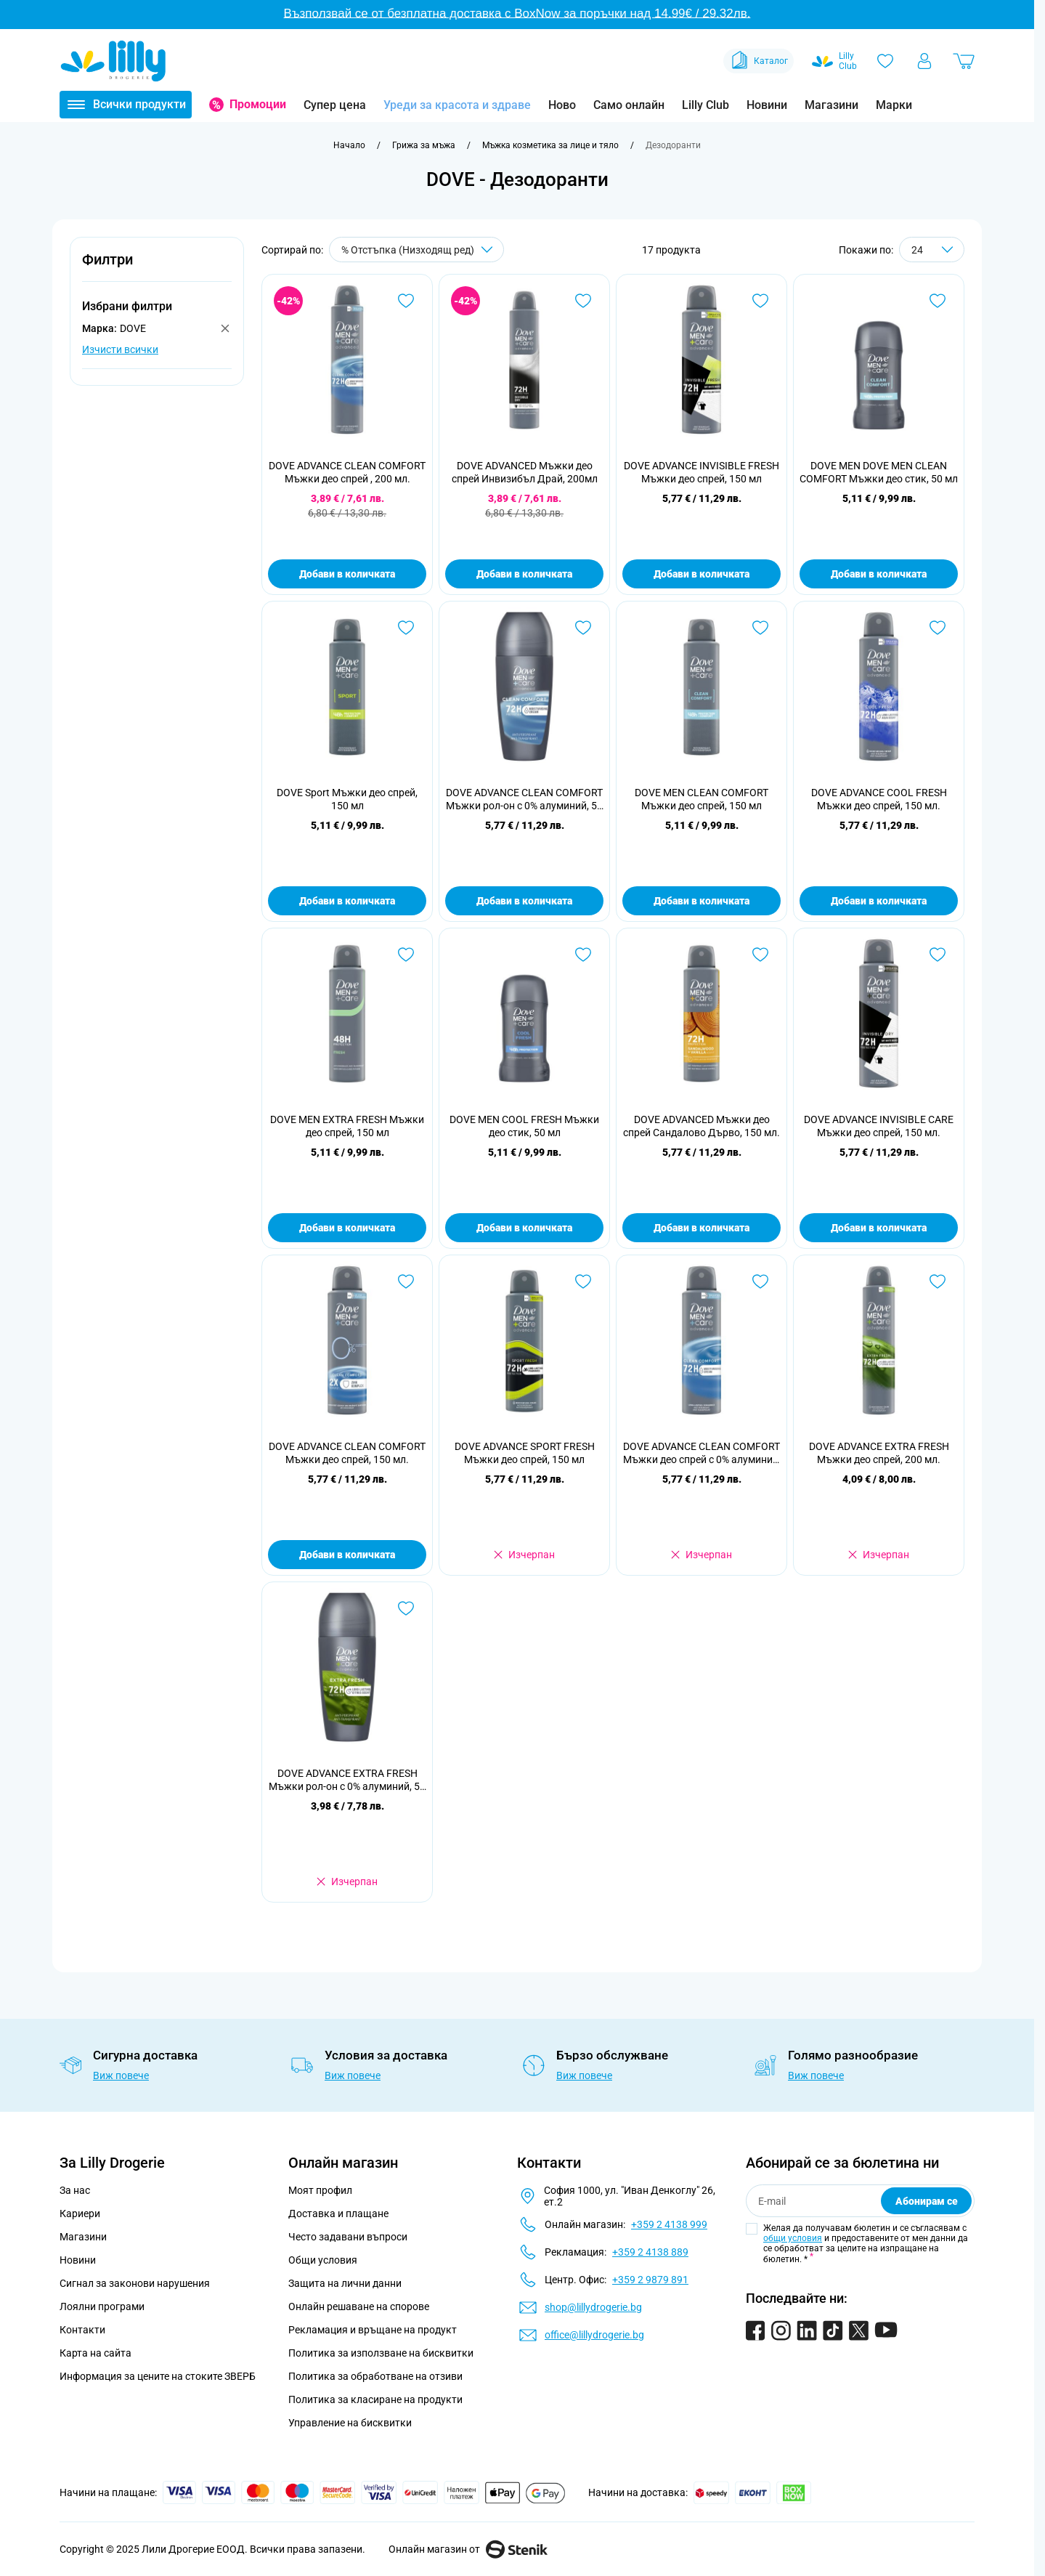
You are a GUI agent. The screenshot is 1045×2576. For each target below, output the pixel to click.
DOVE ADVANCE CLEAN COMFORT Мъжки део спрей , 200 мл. (347, 472)
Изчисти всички (120, 349)
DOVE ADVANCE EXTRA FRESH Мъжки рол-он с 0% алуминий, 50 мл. (347, 1780)
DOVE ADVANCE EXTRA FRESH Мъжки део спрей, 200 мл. (879, 1453)
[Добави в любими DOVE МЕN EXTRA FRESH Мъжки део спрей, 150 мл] (405, 954)
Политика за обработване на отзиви (375, 2376)
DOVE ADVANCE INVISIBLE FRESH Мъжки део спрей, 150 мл (701, 472)
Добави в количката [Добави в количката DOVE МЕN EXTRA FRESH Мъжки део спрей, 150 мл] (347, 1228)
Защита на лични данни (345, 2283)
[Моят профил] (924, 61)
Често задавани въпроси (347, 2237)
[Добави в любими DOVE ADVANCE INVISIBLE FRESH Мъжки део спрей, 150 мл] (760, 300)
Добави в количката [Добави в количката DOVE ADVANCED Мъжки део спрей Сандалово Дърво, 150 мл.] (701, 1228)
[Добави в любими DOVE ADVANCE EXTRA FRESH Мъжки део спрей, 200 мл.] (937, 1281)
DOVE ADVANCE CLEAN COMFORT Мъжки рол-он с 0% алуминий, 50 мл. (524, 799)
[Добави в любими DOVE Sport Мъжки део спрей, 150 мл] (405, 627)
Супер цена (335, 105)
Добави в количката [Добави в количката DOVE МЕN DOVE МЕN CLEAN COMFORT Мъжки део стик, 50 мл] (879, 574)
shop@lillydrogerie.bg (593, 2307)
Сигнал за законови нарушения (135, 2283)
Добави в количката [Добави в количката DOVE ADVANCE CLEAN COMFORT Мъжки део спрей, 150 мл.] (347, 1554)
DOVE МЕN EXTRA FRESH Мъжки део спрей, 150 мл (347, 1126)
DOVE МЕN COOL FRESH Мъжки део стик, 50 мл (524, 1126)
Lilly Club (705, 105)
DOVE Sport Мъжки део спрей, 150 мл (347, 799)
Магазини (831, 105)
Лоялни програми (102, 2306)
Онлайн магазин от (468, 2549)
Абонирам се (926, 2201)
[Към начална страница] (349, 145)
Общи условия (322, 2260)
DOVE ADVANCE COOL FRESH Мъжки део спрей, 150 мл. (879, 799)
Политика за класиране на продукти (375, 2399)
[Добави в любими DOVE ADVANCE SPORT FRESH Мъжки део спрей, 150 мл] (583, 1281)
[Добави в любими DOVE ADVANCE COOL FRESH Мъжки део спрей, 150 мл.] (937, 627)
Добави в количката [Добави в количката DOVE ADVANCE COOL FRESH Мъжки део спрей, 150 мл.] (879, 901)
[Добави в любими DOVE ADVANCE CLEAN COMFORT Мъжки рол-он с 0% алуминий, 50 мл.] (583, 627)
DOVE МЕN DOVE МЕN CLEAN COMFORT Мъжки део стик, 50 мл (879, 472)
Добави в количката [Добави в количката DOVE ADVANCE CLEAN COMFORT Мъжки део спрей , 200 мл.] (347, 574)
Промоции (257, 104)
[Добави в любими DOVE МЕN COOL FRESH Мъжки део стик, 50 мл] (583, 954)
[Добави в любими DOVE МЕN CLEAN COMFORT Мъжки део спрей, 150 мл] (760, 627)
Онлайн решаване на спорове (358, 2306)
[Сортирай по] (416, 249)
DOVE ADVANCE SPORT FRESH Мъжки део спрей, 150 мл (525, 1453)
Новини (767, 105)
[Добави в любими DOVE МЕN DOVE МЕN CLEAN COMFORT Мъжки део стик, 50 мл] (937, 300)
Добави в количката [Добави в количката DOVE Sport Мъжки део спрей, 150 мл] (347, 901)
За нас (75, 2190)
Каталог (758, 61)
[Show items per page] (931, 249)
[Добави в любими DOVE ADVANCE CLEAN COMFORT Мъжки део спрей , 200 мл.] (405, 300)
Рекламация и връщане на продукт (373, 2330)
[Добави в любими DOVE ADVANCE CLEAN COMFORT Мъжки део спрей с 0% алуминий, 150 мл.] (760, 1281)
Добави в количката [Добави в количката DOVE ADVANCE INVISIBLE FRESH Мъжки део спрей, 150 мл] (701, 574)
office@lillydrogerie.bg (594, 2335)
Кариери (80, 2213)
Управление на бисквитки (350, 2423)
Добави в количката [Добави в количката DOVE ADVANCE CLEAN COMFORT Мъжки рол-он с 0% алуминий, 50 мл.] (524, 901)
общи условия (792, 2238)
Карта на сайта (95, 2353)
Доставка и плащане (338, 2213)
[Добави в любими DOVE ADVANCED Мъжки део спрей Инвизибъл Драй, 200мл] (583, 300)
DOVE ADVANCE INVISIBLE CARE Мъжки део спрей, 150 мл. (878, 1126)
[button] (157, 267)
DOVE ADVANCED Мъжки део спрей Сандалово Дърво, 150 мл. (701, 1126)
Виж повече (121, 2075)
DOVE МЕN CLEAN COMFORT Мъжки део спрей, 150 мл (701, 799)
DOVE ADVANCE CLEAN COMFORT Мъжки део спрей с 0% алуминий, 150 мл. (702, 1453)
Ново (562, 105)
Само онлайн (628, 105)
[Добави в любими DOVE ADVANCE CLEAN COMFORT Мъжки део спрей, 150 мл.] (405, 1281)
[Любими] (885, 61)
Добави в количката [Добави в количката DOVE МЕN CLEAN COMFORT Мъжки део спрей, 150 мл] (701, 901)
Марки (894, 105)
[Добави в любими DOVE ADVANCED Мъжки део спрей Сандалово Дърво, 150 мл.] (760, 954)
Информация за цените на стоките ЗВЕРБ (158, 2376)
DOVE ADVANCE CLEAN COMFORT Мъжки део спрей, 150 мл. (347, 1453)
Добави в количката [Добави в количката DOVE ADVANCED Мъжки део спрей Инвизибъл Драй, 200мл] (524, 574)
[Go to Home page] (113, 61)
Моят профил (320, 2190)
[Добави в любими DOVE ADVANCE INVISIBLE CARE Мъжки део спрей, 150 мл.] (937, 954)
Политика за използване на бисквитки (380, 2353)
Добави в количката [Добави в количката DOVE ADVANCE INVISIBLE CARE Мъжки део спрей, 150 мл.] (879, 1228)
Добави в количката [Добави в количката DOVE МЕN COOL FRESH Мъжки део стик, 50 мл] (524, 1228)
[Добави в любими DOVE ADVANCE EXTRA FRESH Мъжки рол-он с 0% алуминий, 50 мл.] (405, 1608)
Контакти (82, 2330)
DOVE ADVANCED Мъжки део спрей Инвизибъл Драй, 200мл (525, 472)
